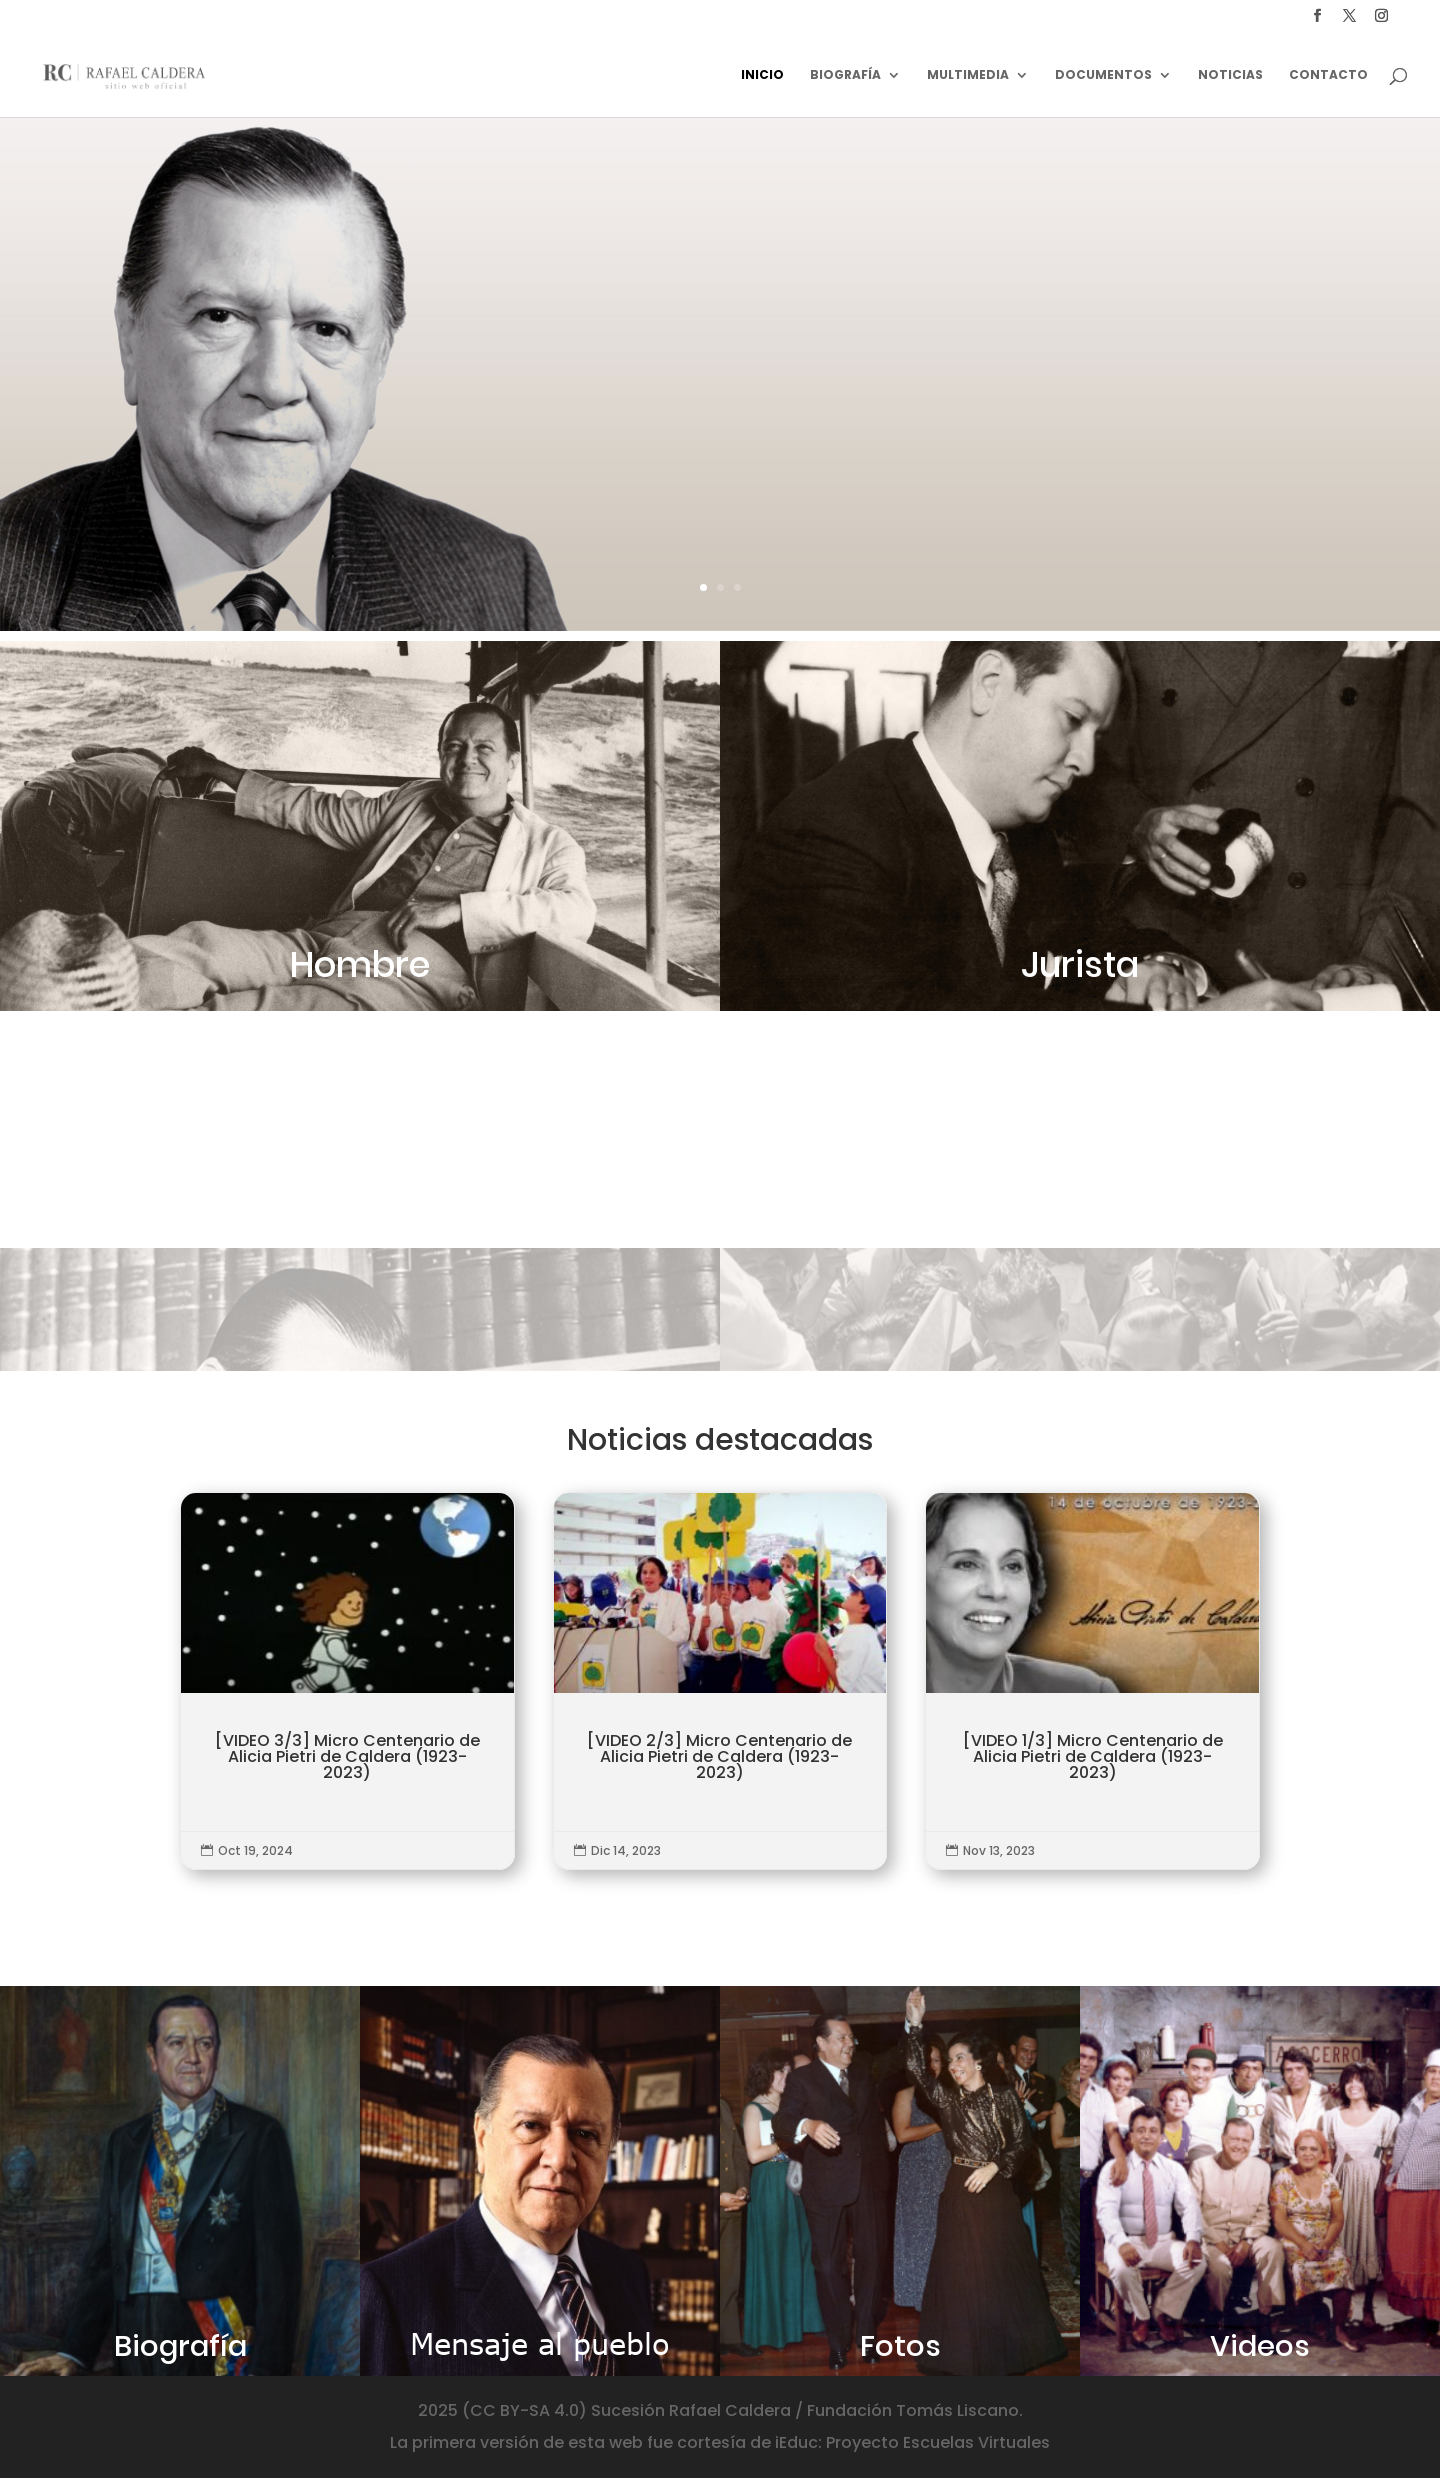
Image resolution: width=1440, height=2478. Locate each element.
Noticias (1230, 75)
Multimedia (968, 75)
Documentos (1103, 75)
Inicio (762, 75)
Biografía (845, 75)
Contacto (1328, 75)
